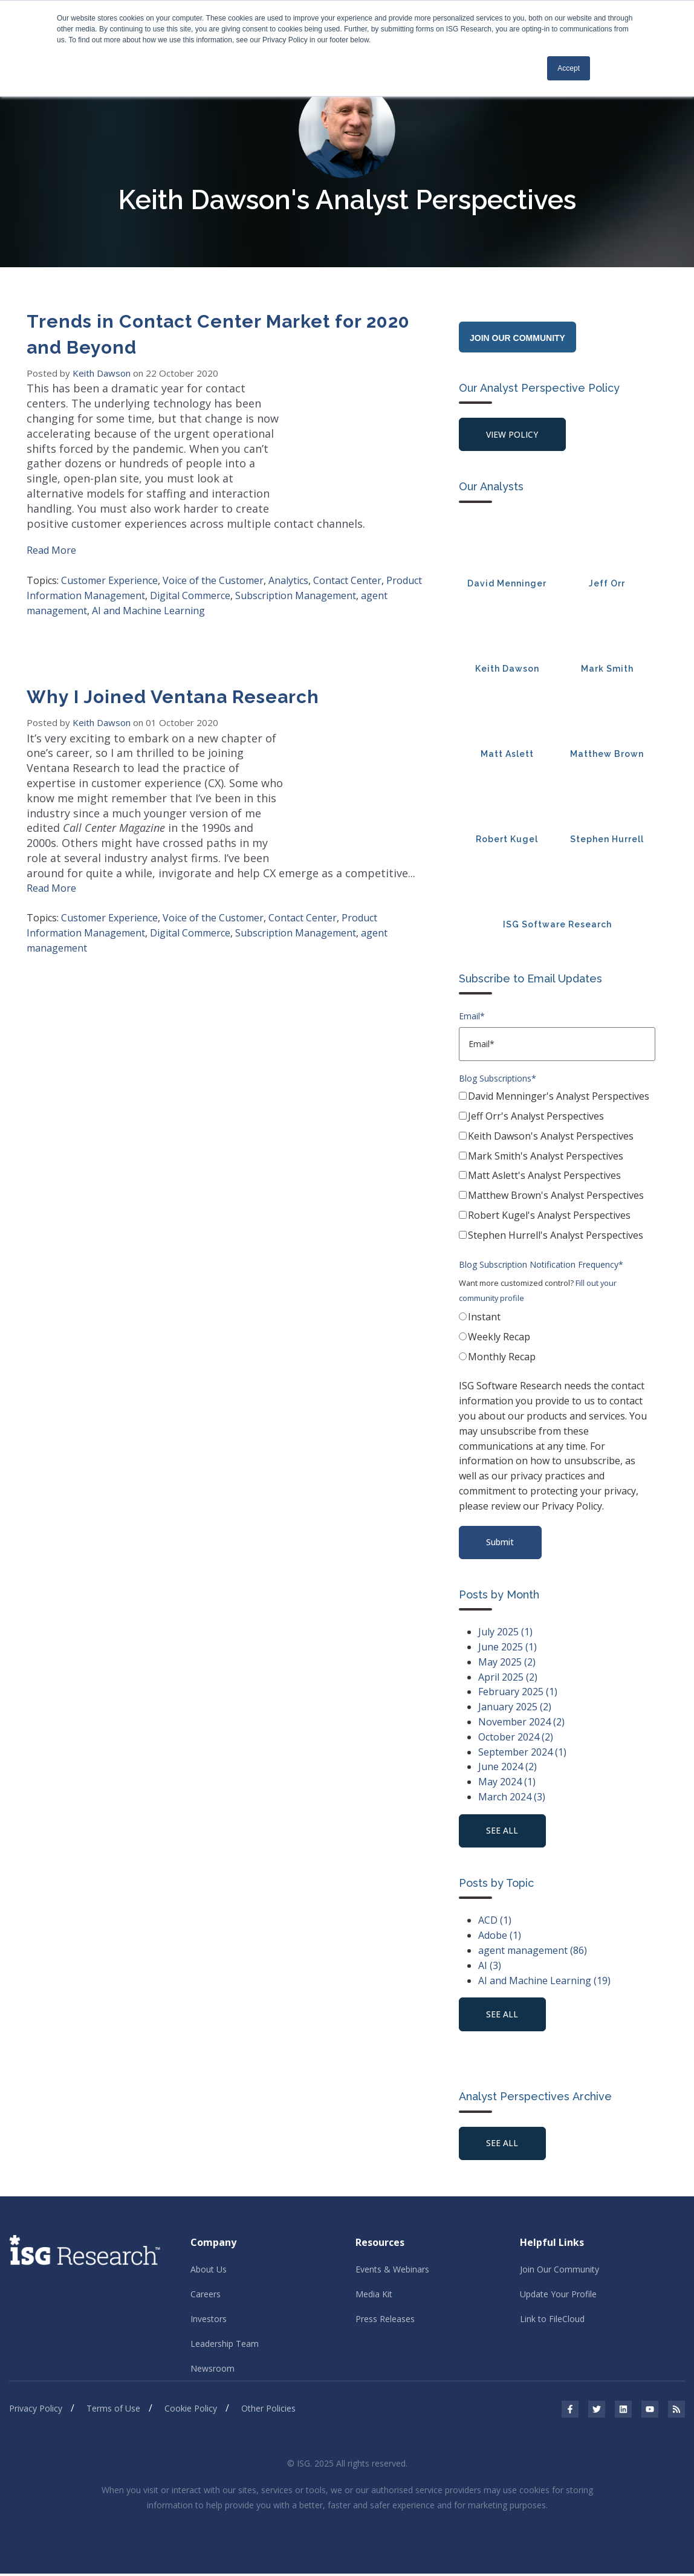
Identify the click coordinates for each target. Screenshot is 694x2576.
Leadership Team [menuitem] (224, 2346)
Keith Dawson (103, 373)
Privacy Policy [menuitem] (35, 2410)
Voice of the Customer (213, 565)
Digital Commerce (190, 580)
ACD (494, 1922)
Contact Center (347, 565)
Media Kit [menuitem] (373, 2296)
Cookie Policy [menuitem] (190, 2410)
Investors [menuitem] (208, 2321)
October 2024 (515, 1738)
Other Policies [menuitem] (268, 2410)
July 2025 (505, 1633)
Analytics (288, 565)
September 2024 (522, 1753)
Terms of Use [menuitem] (113, 2410)
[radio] (557, 1320)
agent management (532, 1952)
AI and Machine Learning (148, 595)
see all (503, 1832)
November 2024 (521, 1723)
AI (489, 1967)
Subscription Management (295, 580)
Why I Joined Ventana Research (173, 682)
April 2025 (507, 1678)
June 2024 (507, 1767)
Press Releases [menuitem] (385, 2321)
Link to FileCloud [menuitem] (552, 2321)
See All (503, 2145)
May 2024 (507, 1782)
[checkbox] (557, 1168)
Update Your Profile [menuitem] (558, 2296)
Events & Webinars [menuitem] (392, 2271)
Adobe (499, 1937)
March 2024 (511, 1798)
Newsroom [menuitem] (212, 2370)
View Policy (513, 434)
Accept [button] (568, 68)
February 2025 (517, 1692)
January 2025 (514, 1708)
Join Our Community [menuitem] (559, 2271)
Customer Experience (109, 565)
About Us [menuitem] (208, 2271)
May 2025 (507, 1663)
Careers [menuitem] (205, 2296)
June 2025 (507, 1648)
